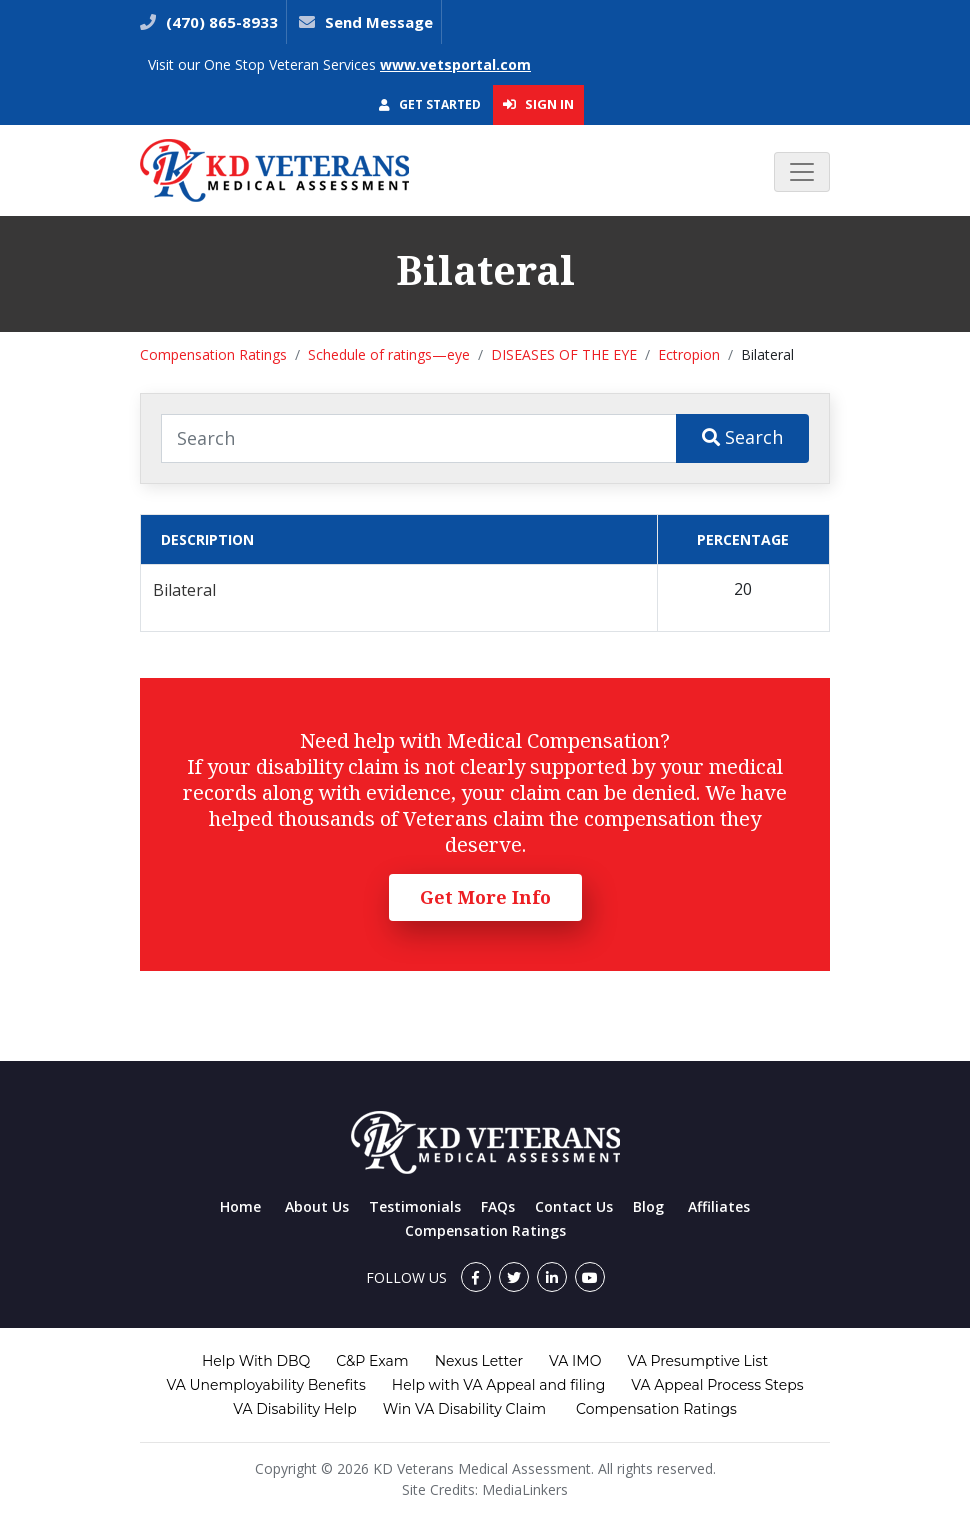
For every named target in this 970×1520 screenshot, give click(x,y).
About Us (317, 1206)
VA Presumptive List (697, 1361)
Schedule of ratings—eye (389, 354)
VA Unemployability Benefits (265, 1385)
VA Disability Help (295, 1409)
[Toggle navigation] (802, 172)
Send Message (379, 22)
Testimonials (415, 1206)
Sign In (538, 104)
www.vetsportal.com (455, 64)
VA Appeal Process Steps (717, 1385)
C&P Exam (372, 1361)
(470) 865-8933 (220, 22)
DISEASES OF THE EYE (564, 354)
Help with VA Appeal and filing (498, 1385)
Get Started (430, 104)
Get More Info (485, 897)
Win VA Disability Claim (464, 1409)
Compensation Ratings (213, 354)
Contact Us (574, 1206)
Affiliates (719, 1206)
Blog (648, 1206)
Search (742, 437)
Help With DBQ (256, 1361)
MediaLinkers (525, 1489)
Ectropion (689, 354)
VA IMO (575, 1361)
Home (240, 1206)
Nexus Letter (479, 1361)
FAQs (498, 1206)
